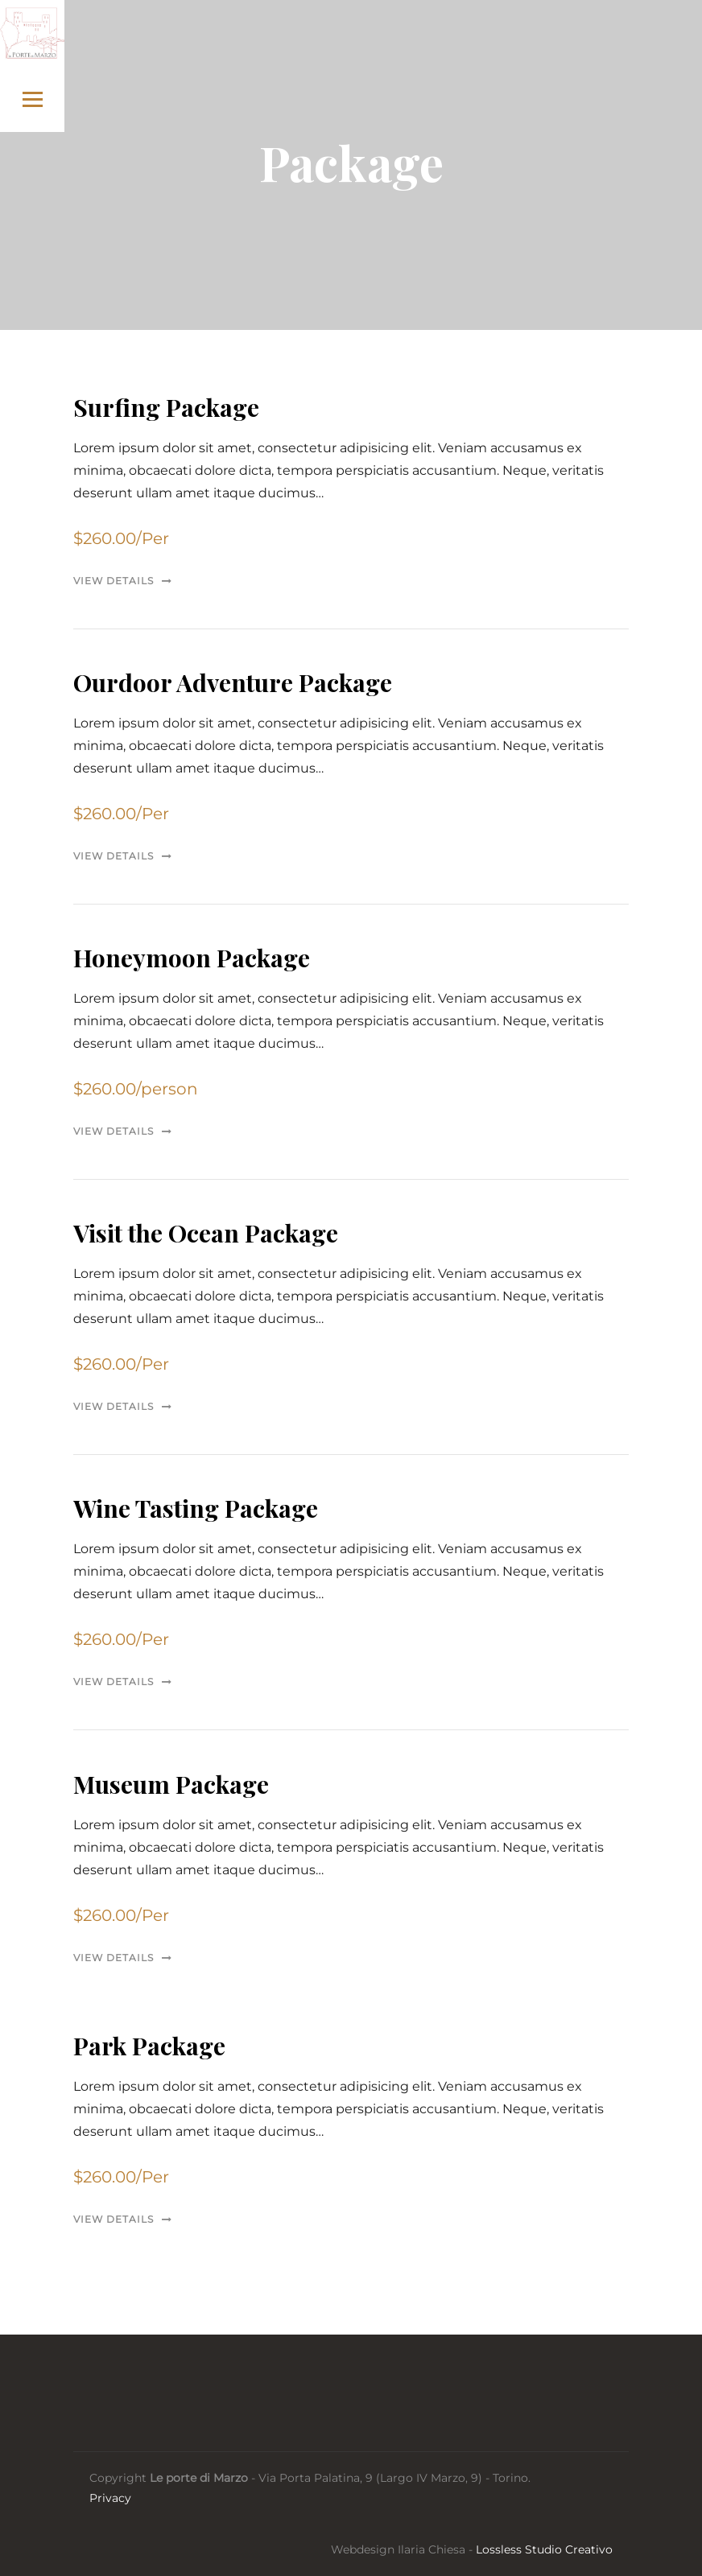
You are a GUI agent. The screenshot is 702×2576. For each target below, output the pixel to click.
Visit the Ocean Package (205, 1233)
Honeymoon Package (191, 958)
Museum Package (171, 1784)
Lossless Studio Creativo (544, 2549)
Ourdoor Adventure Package (232, 682)
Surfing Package (166, 407)
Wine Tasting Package (195, 1508)
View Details (113, 581)
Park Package (149, 2046)
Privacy (110, 2498)
